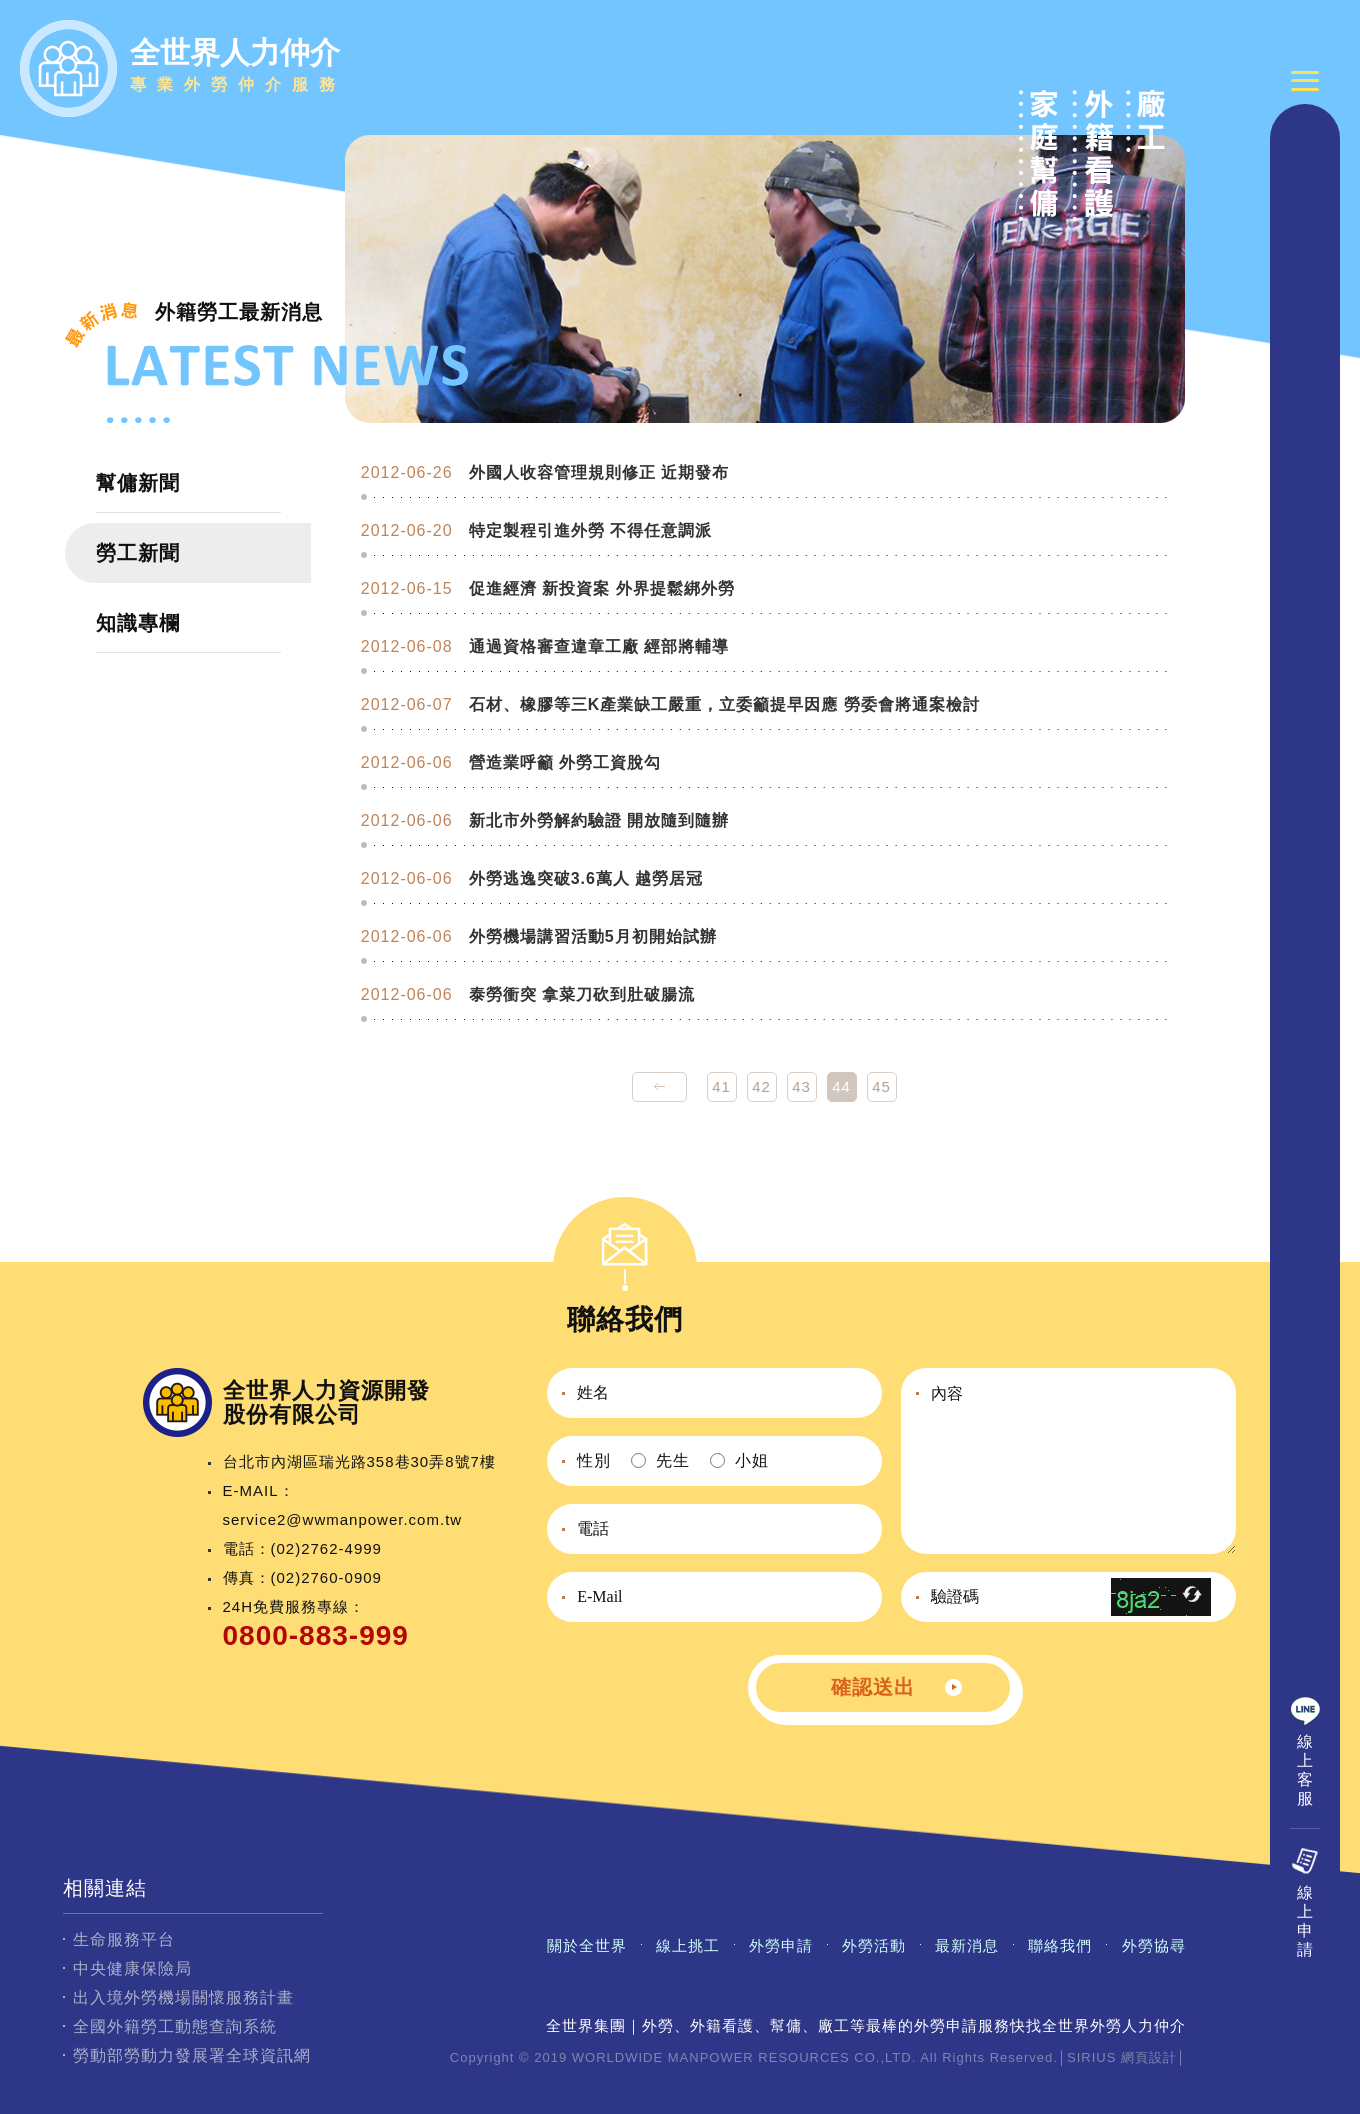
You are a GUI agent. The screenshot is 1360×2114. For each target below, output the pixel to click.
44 (841, 1086)
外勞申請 (781, 1945)
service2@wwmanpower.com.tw (343, 1519)
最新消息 (967, 1945)
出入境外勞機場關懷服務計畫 (183, 1997)
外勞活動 (874, 1945)
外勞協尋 (1154, 1945)
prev (659, 1087)
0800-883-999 (316, 1635)
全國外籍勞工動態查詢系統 (175, 2026)
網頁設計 (1149, 2057)
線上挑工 (688, 1945)
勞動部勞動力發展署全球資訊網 (192, 2055)
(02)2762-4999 (326, 1548)
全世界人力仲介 (238, 68)
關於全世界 (587, 1945)
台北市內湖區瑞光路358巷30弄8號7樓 (359, 1461)
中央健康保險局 (132, 1968)
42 (761, 1086)
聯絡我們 (1060, 1945)
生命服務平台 (124, 1939)
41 (721, 1086)
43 (801, 1086)
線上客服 (1305, 1794)
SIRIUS (1091, 2057)
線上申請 (1305, 1945)
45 (881, 1086)
